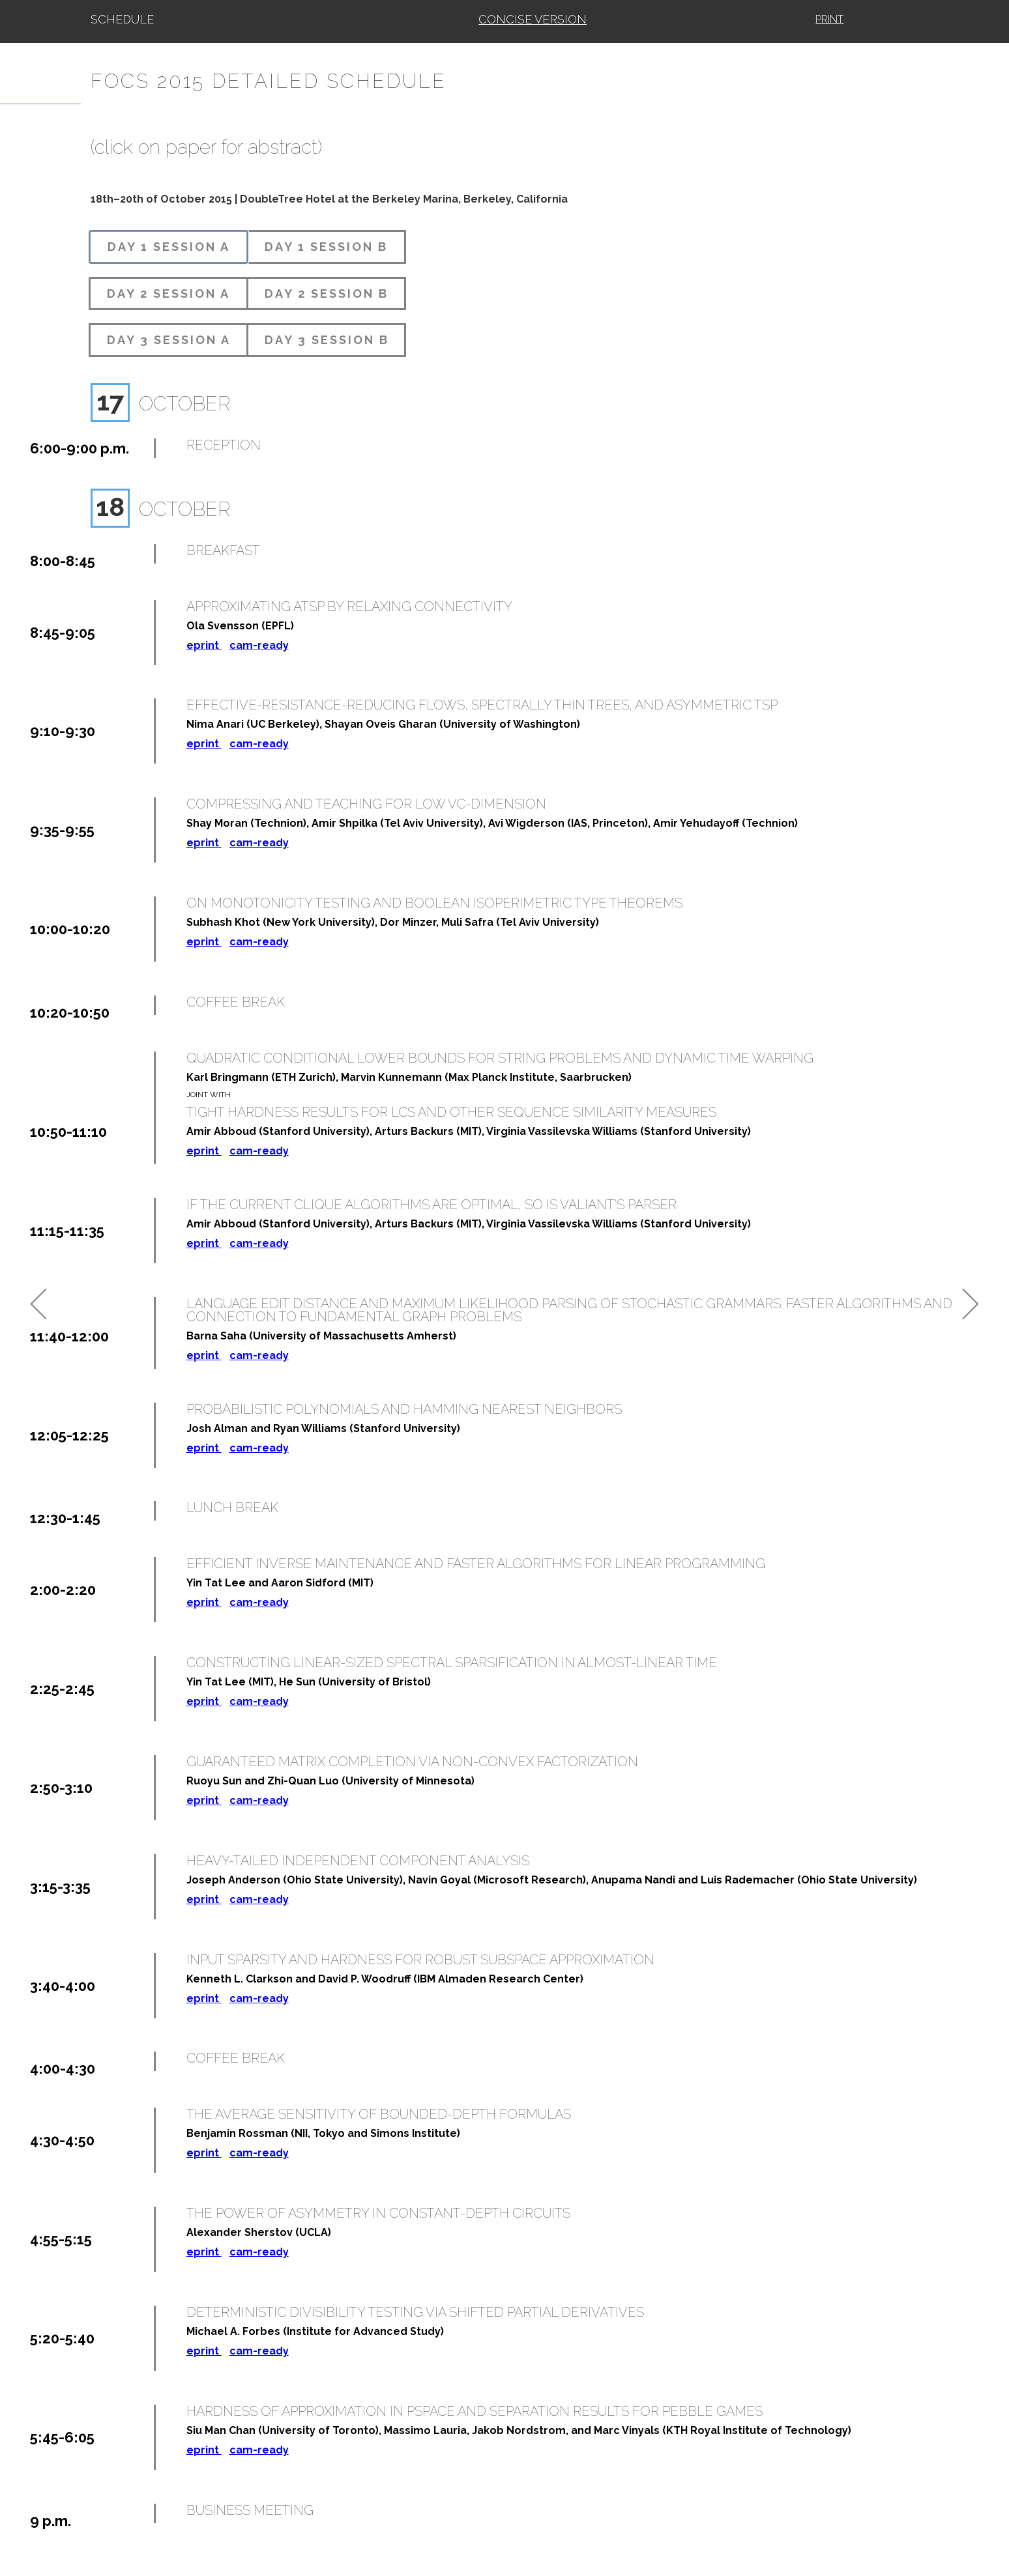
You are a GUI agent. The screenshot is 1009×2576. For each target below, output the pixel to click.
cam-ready (259, 645)
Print (829, 19)
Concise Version (532, 19)
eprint (204, 645)
